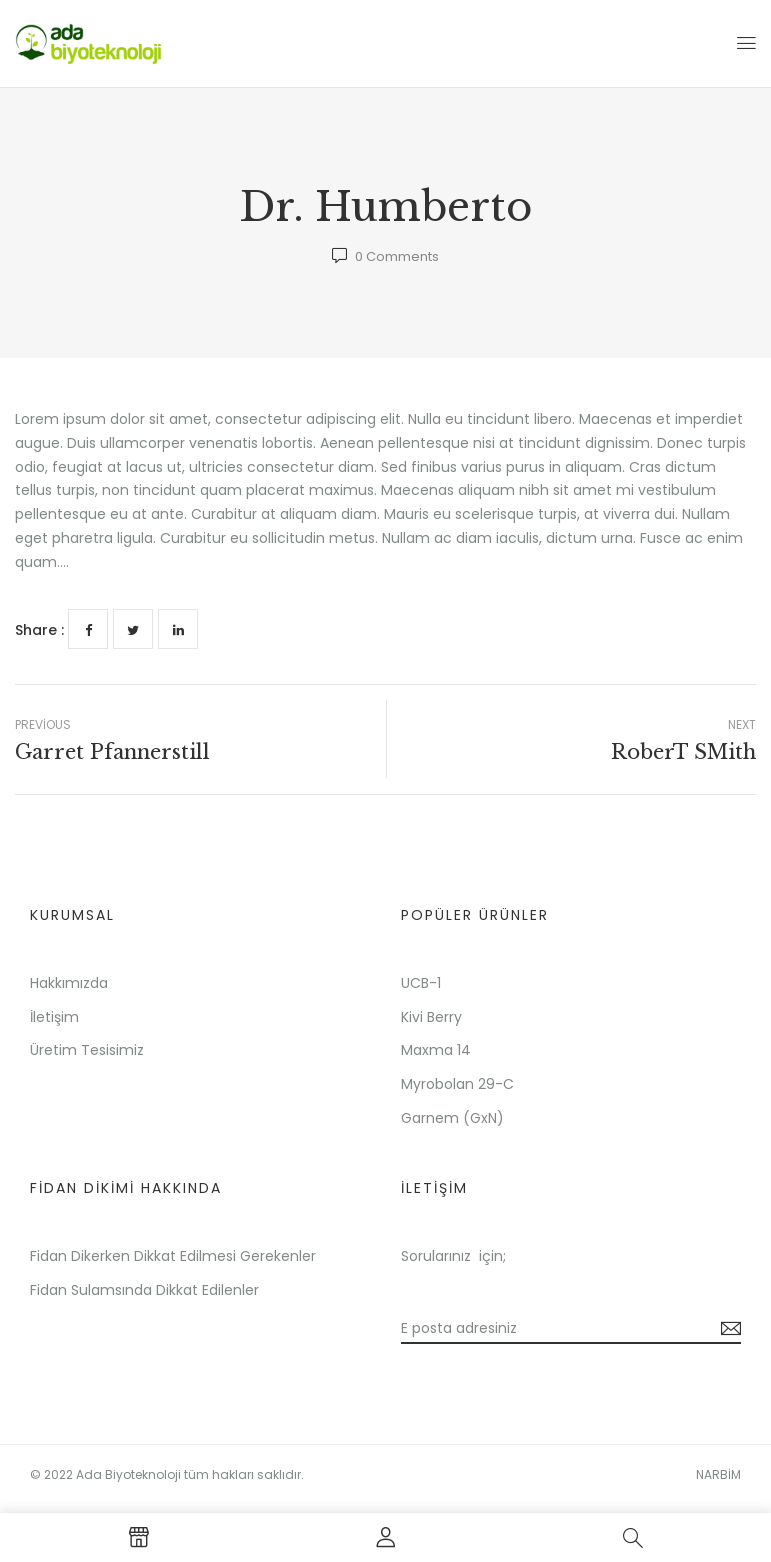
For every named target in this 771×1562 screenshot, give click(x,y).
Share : (39, 630)
